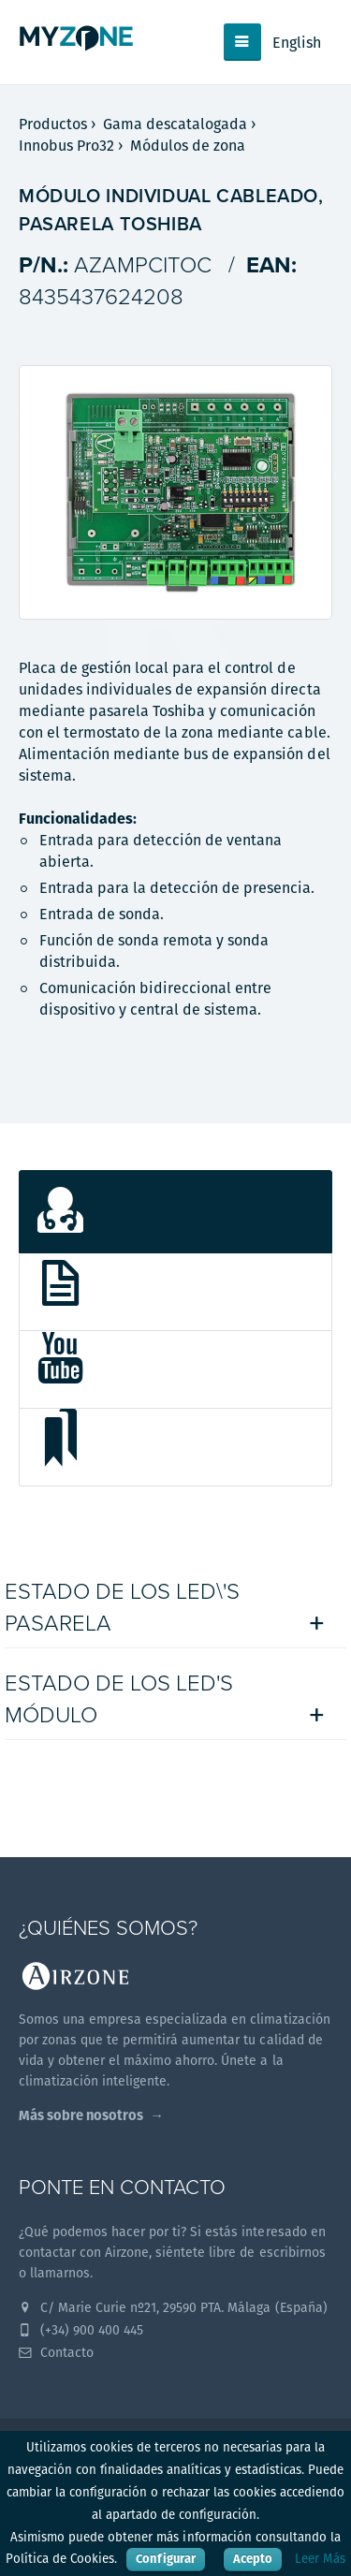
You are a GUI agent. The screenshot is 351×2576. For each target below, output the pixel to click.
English (296, 42)
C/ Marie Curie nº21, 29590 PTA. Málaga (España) (173, 2307)
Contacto (56, 2352)
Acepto (252, 2559)
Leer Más (320, 2559)
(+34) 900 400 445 (81, 2329)
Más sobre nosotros (81, 2115)
